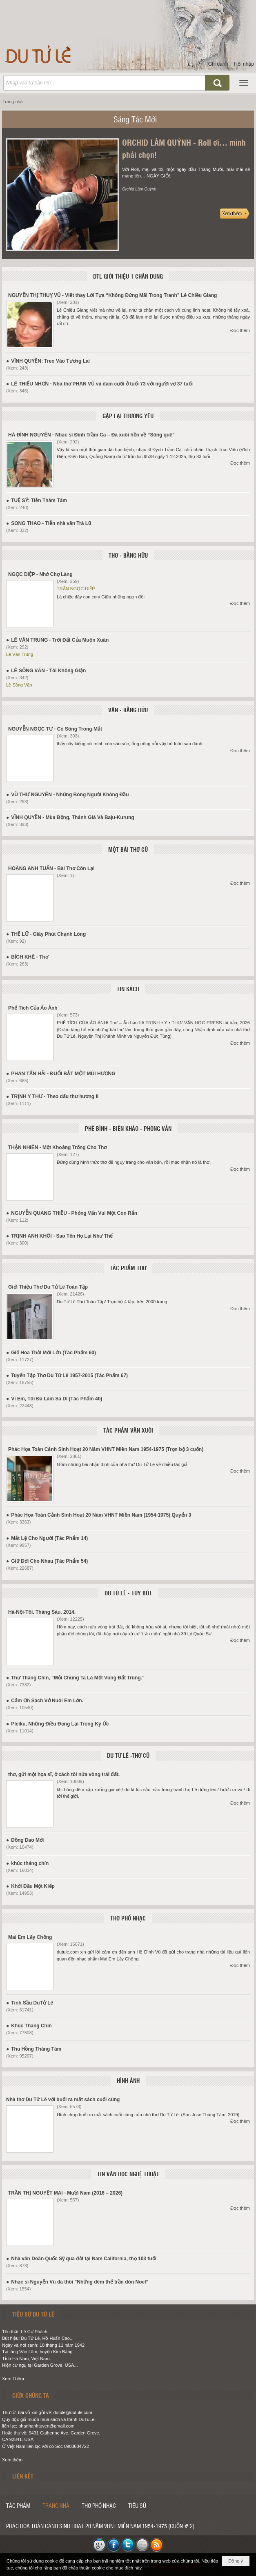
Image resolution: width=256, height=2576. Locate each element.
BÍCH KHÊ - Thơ (29, 957)
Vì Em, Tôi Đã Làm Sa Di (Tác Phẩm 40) (56, 1399)
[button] (244, 83)
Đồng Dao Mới (27, 1840)
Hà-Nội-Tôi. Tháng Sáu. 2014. (42, 1612)
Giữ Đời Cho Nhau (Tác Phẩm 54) (49, 1561)
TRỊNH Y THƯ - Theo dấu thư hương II (54, 1096)
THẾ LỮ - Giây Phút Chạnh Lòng (48, 934)
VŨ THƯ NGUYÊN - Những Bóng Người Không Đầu (70, 794)
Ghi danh (218, 64)
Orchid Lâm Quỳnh (139, 189)
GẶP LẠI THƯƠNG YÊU (128, 415)
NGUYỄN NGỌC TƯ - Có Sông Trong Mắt (55, 729)
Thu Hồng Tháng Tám (36, 2049)
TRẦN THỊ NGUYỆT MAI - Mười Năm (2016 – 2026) (65, 2193)
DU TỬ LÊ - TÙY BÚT (128, 1593)
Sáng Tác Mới (135, 119)
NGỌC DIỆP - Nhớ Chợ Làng (40, 574)
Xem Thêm (13, 2378)
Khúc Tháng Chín (31, 2026)
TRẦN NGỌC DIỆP (76, 588)
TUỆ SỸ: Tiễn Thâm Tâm (39, 500)
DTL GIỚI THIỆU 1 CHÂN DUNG (128, 276)
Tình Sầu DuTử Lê (32, 2003)
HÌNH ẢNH (128, 2080)
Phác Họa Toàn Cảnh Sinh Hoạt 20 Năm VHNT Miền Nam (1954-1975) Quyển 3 (101, 1515)
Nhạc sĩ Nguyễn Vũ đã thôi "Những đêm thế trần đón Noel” (79, 2282)
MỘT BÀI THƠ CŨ (128, 849)
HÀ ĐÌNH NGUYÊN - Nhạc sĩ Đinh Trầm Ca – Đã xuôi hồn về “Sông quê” (91, 435)
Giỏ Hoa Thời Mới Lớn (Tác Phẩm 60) (53, 1353)
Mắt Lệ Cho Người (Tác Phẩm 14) (49, 1538)
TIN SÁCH (128, 988)
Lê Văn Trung (19, 654)
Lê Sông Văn (19, 684)
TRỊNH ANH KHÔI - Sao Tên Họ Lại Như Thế (62, 1236)
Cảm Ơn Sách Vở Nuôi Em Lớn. (47, 1700)
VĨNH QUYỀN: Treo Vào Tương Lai (50, 361)
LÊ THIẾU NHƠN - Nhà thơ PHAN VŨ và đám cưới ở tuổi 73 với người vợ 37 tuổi (102, 384)
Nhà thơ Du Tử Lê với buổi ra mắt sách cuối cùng (63, 2099)
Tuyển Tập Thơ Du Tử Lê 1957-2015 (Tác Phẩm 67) (69, 1375)
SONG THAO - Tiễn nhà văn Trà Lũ (51, 523)
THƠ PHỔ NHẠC (128, 1918)
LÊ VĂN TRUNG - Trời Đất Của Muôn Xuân (60, 640)
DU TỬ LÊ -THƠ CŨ (128, 1755)
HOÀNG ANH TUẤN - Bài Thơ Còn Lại (51, 868)
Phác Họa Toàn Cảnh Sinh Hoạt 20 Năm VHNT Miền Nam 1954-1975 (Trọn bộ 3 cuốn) (105, 1449)
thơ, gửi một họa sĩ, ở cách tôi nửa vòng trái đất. (64, 1774)
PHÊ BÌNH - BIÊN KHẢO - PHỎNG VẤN (128, 1128)
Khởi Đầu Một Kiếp (33, 1886)
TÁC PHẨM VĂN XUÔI (128, 1430)
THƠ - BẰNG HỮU (128, 555)
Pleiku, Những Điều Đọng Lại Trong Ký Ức (60, 1724)
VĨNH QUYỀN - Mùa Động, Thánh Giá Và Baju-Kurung (72, 817)
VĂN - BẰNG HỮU (128, 709)
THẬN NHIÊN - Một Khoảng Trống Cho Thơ (57, 1147)
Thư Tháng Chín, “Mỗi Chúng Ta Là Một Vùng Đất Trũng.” (78, 1678)
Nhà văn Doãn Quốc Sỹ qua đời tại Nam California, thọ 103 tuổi (83, 2258)
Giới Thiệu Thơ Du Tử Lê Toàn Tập (48, 1287)
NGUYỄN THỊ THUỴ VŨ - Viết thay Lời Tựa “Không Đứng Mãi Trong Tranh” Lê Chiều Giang (112, 295)
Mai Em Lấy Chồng (30, 1937)
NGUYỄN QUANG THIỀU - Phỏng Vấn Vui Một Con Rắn (74, 1213)
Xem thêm (12, 2459)
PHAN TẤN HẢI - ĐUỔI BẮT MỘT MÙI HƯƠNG (63, 1073)
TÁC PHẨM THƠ (128, 1267)
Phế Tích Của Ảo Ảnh (33, 1008)
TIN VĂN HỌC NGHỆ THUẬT (128, 2173)
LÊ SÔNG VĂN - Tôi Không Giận (48, 670)
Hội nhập (244, 64)
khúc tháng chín (30, 1863)
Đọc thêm (240, 330)
